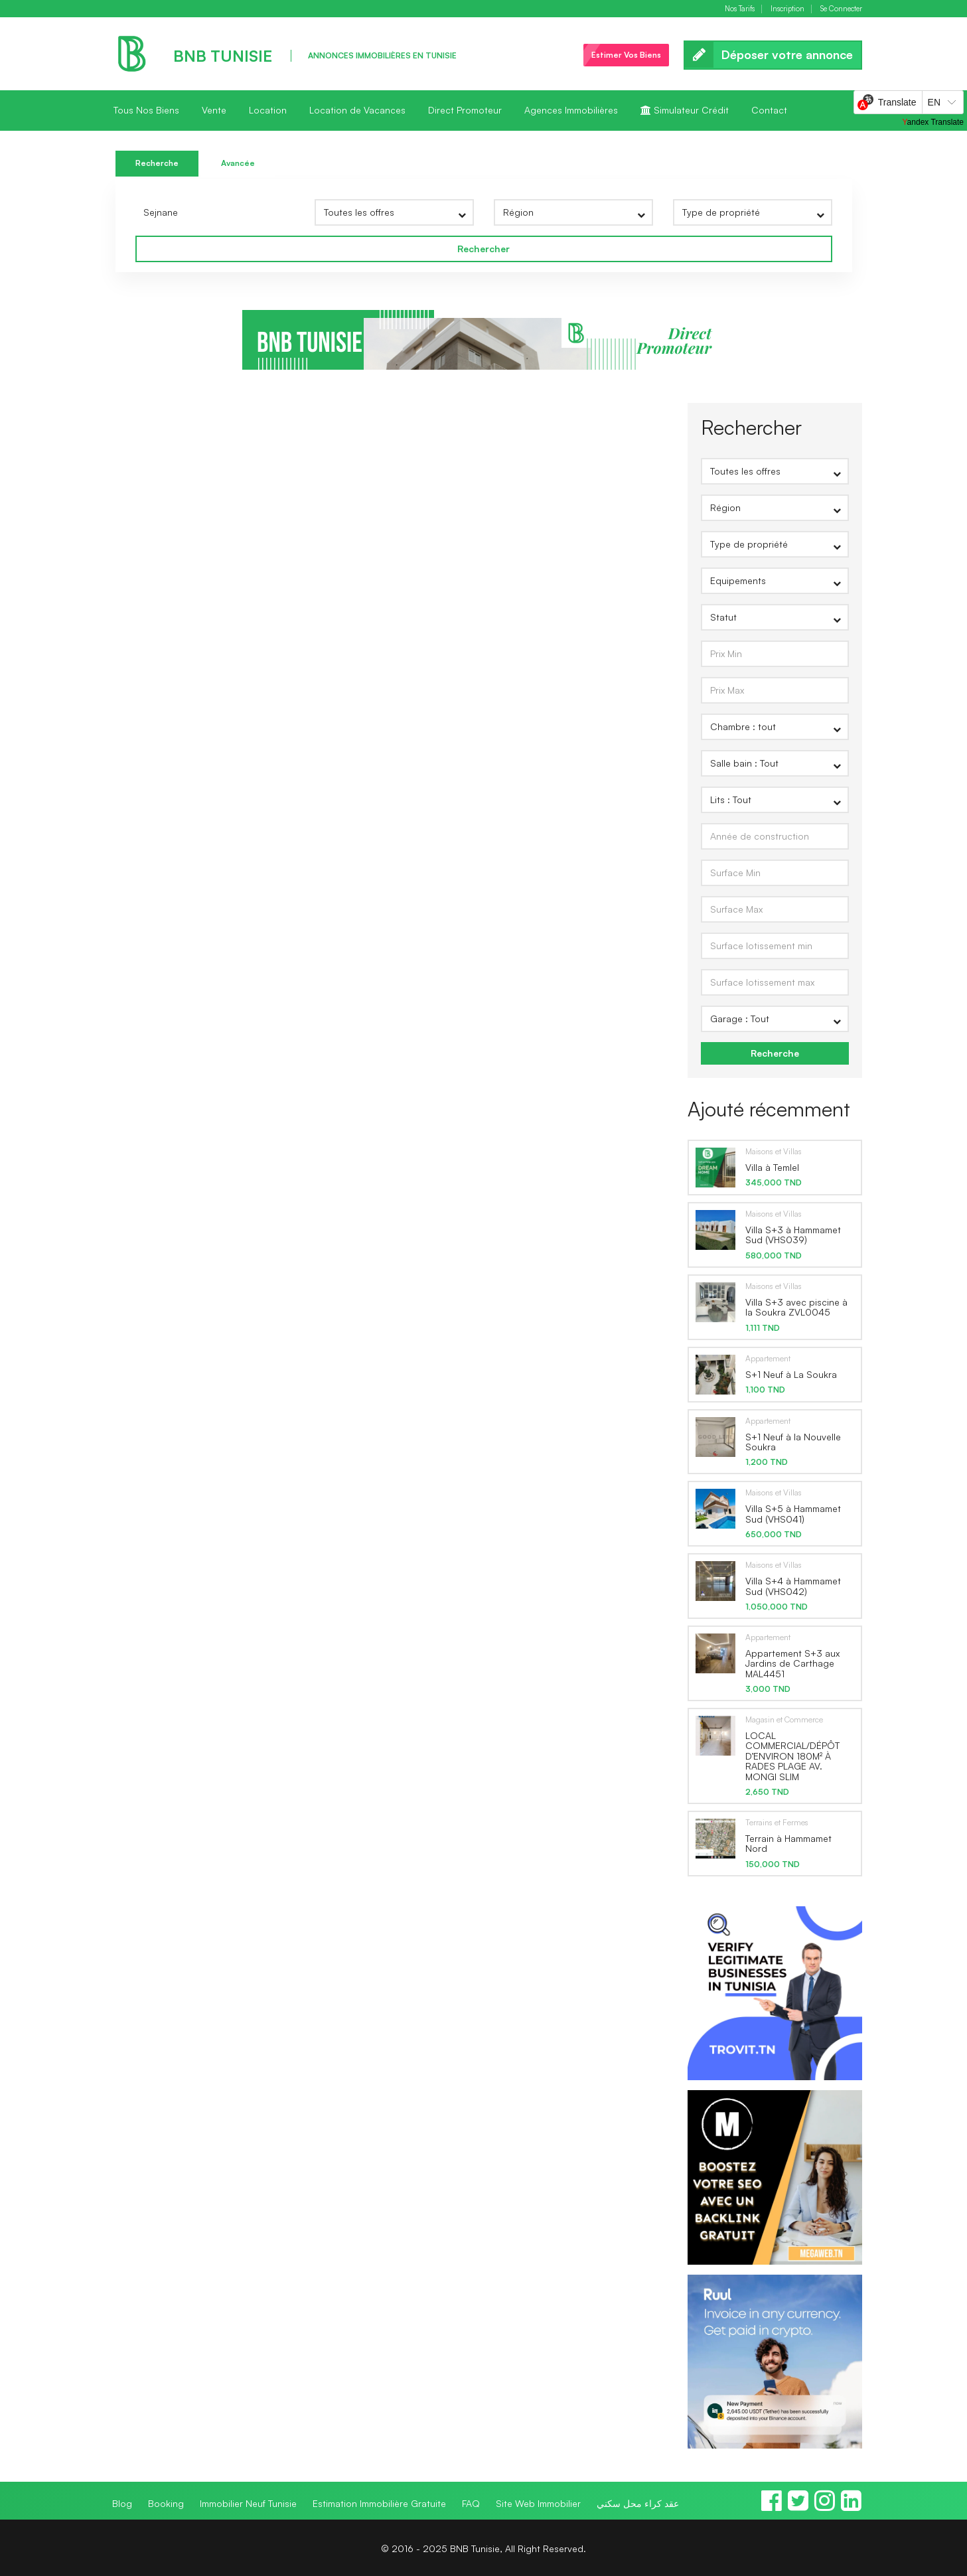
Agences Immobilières (571, 109)
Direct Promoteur (465, 109)
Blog (122, 2503)
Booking (166, 2503)
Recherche (157, 163)
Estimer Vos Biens (626, 55)
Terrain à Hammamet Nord (788, 1843)
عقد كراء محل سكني (638, 2503)
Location (268, 109)
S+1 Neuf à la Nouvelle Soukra (793, 1441)
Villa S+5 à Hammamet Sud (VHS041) (793, 1513)
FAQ (471, 2503)
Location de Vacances (357, 109)
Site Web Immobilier (538, 2503)
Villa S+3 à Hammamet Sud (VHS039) (793, 1234)
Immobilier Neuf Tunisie (248, 2503)
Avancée (238, 163)
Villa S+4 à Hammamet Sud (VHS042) (793, 1585)
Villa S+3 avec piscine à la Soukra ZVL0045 (796, 1307)
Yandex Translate (933, 122)
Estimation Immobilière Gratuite (379, 2503)
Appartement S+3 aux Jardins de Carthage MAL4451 (792, 1663)
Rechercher (483, 248)
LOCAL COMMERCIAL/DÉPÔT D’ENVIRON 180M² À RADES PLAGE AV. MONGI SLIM (792, 1756)
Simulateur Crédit (684, 109)
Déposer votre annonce (773, 55)
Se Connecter (841, 9)
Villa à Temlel (772, 1167)
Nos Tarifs (740, 9)
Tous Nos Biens (146, 109)
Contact (769, 109)
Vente (214, 109)
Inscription (787, 9)
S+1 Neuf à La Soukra (791, 1374)
